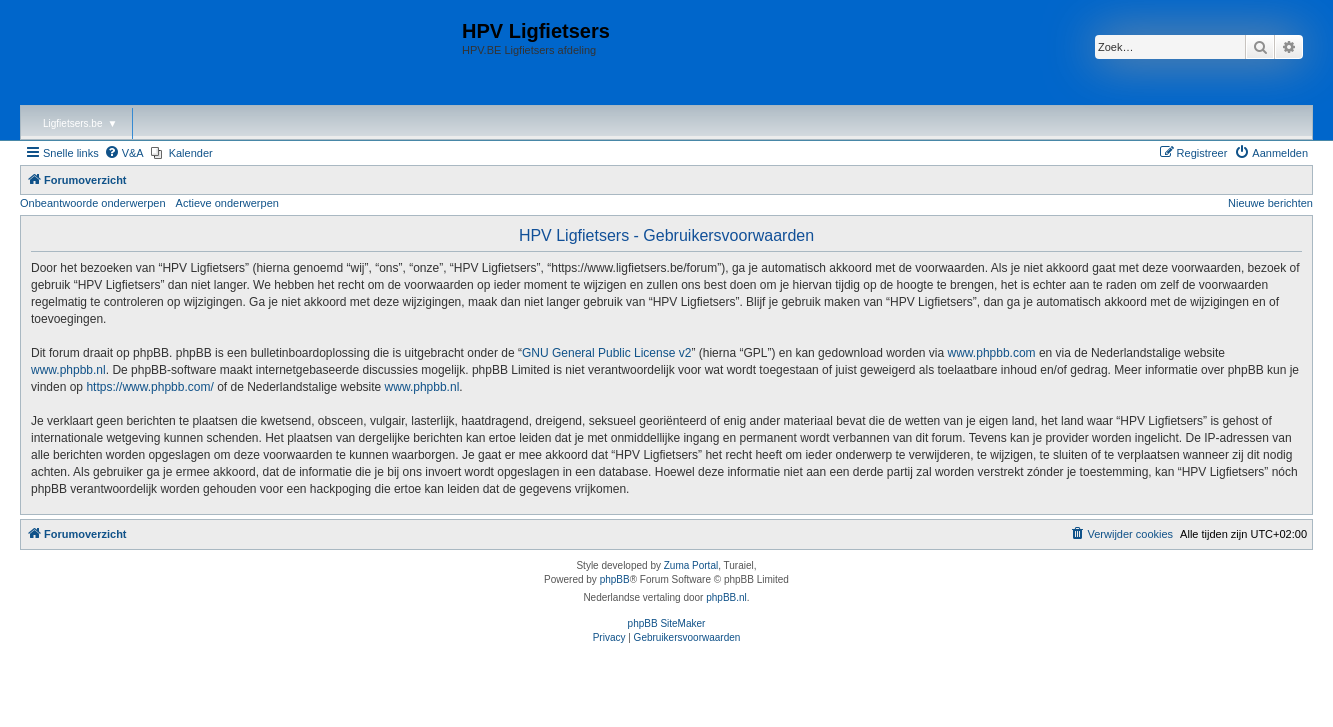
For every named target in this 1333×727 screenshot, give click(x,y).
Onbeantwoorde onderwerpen (93, 203)
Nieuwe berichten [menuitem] (1270, 203)
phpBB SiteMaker (667, 623)
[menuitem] (124, 153)
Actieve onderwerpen (227, 203)
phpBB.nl (726, 597)
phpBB (615, 579)
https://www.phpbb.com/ (149, 387)
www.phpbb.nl (68, 370)
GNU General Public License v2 (606, 353)
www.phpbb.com (992, 353)
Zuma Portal (691, 565)
